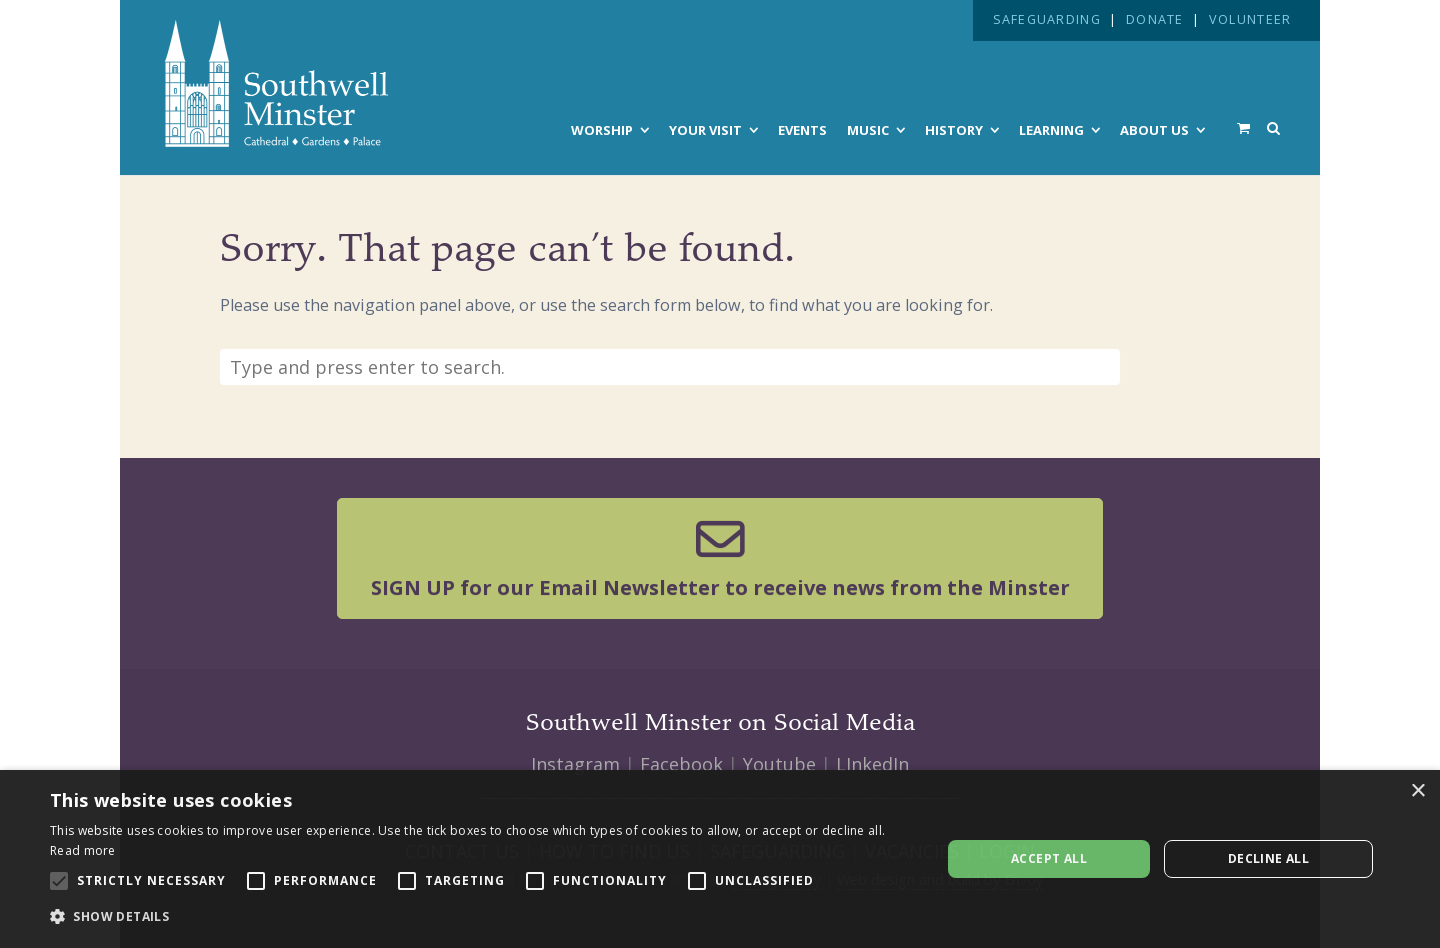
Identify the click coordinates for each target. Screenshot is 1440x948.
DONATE (1155, 19)
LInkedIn (872, 764)
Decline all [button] (1268, 858)
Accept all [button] (1049, 858)
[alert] (720, 859)
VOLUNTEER (1250, 19)
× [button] (1417, 791)
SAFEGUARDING (1047, 19)
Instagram (575, 764)
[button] (482, 917)
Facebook (681, 764)
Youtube (779, 764)
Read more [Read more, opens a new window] (83, 850)
